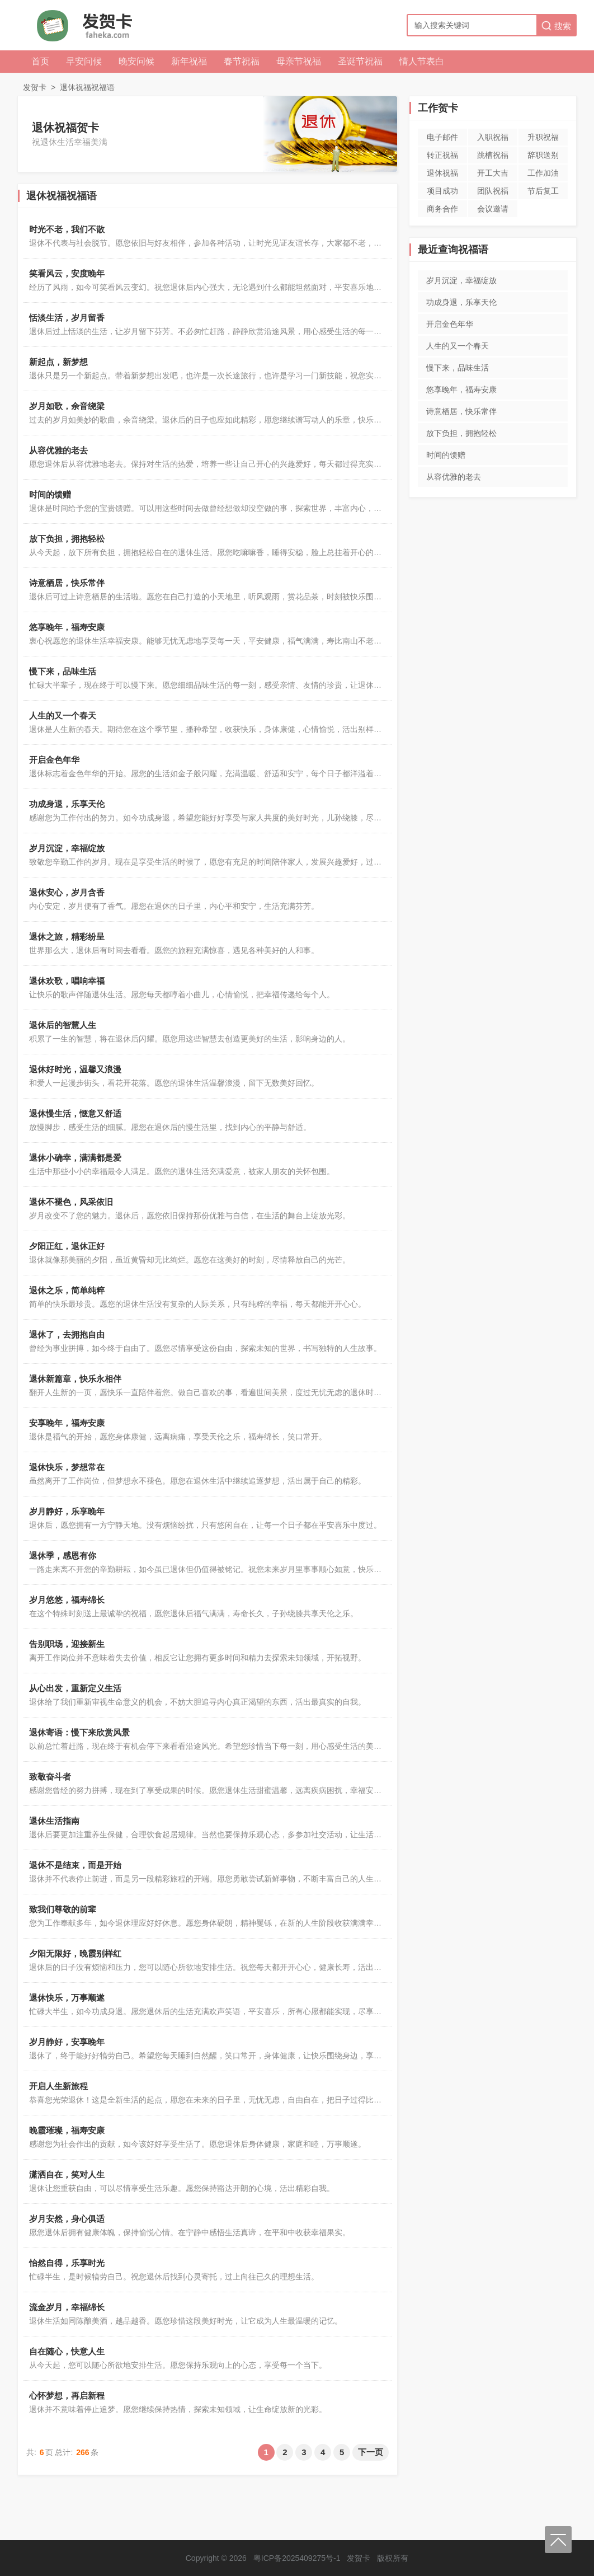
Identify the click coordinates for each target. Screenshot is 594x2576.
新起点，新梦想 (58, 362)
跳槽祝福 (492, 155)
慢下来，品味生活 (62, 671)
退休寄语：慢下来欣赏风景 (79, 1732)
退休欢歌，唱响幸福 (67, 981)
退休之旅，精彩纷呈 (67, 936)
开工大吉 (492, 172)
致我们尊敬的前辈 (62, 1909)
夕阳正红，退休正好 (67, 1246)
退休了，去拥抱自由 (67, 1334)
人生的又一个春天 (62, 715)
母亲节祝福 (298, 61)
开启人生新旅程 (58, 2086)
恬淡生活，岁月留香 (67, 317)
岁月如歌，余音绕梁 (67, 406)
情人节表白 (421, 61)
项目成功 (442, 190)
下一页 (370, 2452)
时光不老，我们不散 (67, 229)
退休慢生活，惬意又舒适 (75, 1113)
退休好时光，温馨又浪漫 (75, 1069)
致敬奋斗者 (50, 1776)
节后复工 (543, 190)
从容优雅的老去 (58, 450)
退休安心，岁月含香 (67, 892)
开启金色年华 (54, 759)
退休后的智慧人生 (62, 1025)
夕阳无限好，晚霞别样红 (75, 1953)
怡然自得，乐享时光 (67, 2263)
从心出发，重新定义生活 (75, 1688)
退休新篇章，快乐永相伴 (75, 1378)
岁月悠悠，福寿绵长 (67, 1599)
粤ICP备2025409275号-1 (297, 2558)
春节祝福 (242, 61)
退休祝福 (442, 172)
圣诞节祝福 (360, 61)
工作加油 (543, 172)
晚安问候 (136, 61)
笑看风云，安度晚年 (67, 273)
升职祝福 (543, 137)
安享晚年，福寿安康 (67, 1423)
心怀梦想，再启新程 (67, 2395)
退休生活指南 (54, 1821)
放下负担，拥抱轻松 (67, 538)
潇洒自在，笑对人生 (67, 2174)
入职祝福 (492, 137)
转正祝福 (442, 155)
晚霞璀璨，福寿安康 (67, 2130)
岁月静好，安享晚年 (67, 2042)
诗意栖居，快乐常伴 (67, 583)
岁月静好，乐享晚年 (67, 1511)
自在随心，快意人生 (67, 2351)
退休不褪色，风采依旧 (71, 1202)
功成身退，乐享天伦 (67, 804)
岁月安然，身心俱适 (67, 2218)
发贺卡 (34, 87)
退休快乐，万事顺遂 (67, 1997)
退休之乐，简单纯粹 (67, 1290)
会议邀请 (492, 208)
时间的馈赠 (50, 494)
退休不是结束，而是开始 (75, 1865)
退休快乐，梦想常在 (67, 1467)
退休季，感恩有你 (62, 1555)
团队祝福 (492, 190)
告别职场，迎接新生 (67, 1644)
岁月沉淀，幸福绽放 (67, 848)
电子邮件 (442, 137)
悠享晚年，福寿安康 (67, 627)
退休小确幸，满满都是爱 (75, 1157)
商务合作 (442, 208)
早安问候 (84, 61)
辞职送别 (543, 155)
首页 (40, 61)
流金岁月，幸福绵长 (67, 2307)
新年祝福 (189, 61)
